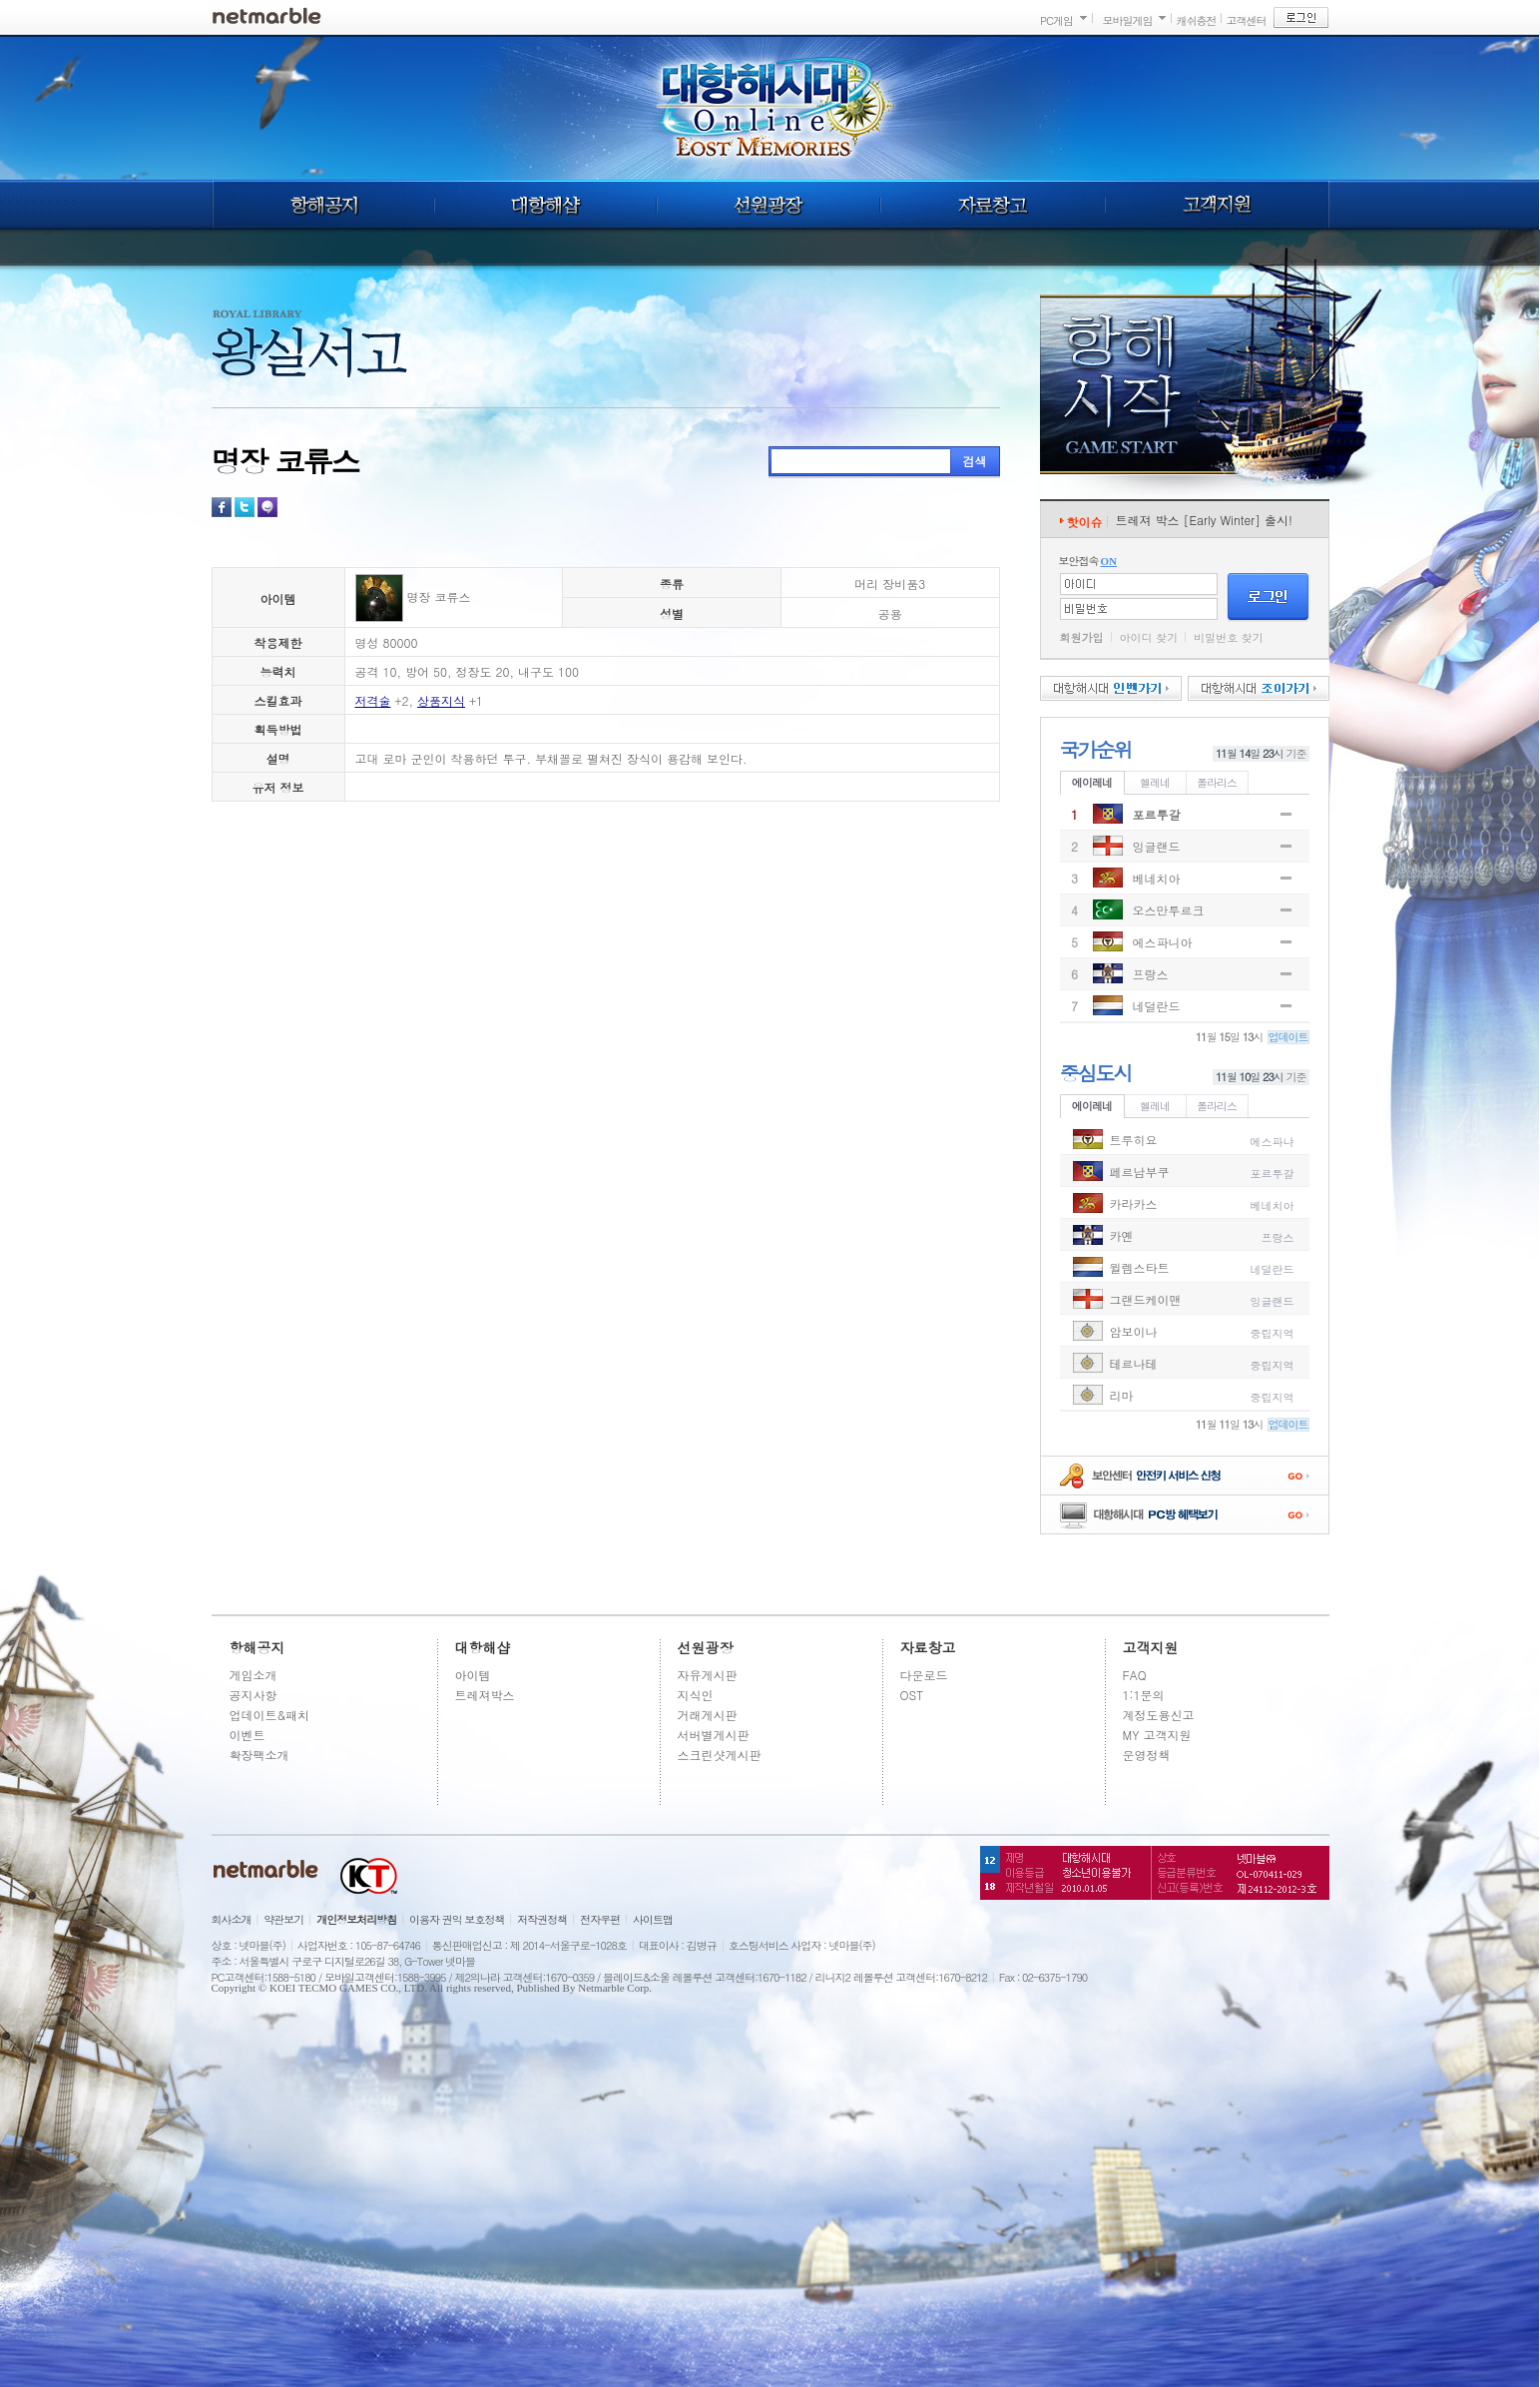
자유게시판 (708, 1674)
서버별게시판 (714, 1734)
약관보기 (283, 1919)
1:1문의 (1144, 1694)
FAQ (1135, 1674)
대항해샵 (545, 205)
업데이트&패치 (270, 1714)
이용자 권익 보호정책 (456, 1919)
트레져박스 (485, 1694)
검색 (975, 460)
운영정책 (1147, 1754)
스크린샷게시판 (720, 1754)
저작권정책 (542, 1919)
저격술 (373, 700)
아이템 (473, 1674)
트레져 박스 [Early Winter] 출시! (1204, 519)
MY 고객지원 (1157, 1734)
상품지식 (441, 700)
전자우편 (600, 1919)
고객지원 (1217, 205)
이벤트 (247, 1734)
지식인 (696, 1694)
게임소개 (253, 1674)
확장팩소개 (259, 1754)
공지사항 (253, 1694)
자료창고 (993, 205)
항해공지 (323, 205)
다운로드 (924, 1674)
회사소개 (232, 1919)
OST (912, 1694)
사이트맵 (653, 1919)
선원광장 (768, 205)
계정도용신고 (1159, 1714)
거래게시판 (708, 1714)
